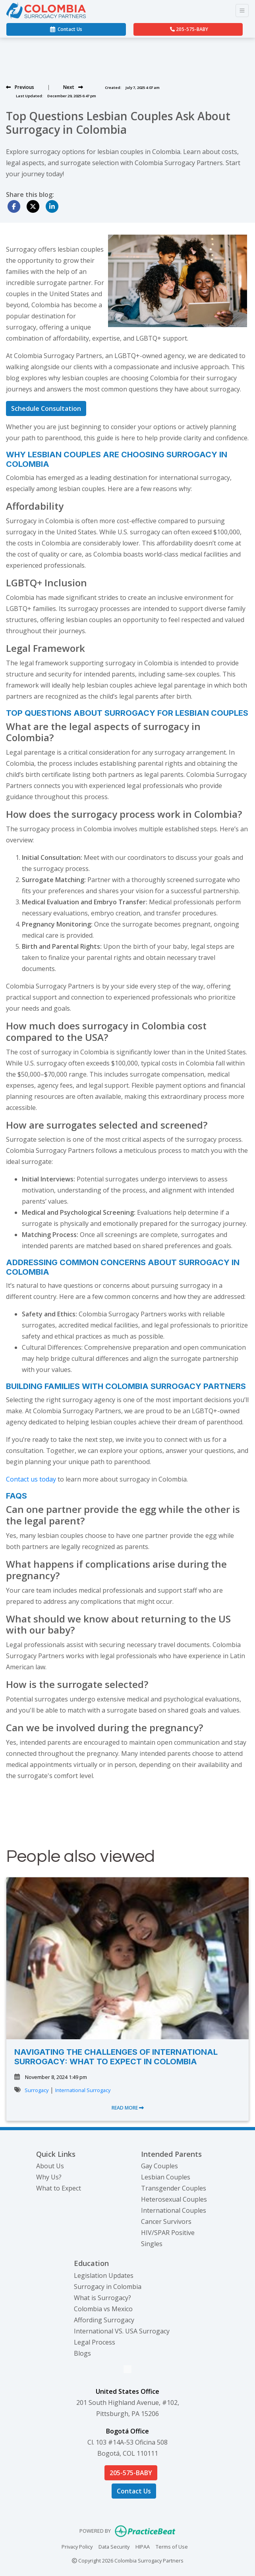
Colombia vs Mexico (103, 2308)
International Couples (173, 2210)
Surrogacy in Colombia (107, 2286)
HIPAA (142, 2546)
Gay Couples (159, 2166)
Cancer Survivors (166, 2221)
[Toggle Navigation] (242, 10)
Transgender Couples (173, 2188)
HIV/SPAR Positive (168, 2232)
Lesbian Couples (165, 2177)
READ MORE (128, 2107)
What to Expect (58, 2188)
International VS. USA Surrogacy (122, 2331)
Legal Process (94, 2342)
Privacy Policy (77, 2546)
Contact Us (134, 2491)
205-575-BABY (189, 29)
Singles (151, 2243)
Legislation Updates (103, 2275)
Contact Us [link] (66, 29)
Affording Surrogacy (104, 2320)
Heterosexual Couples (174, 2199)
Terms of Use (172, 2546)
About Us (50, 2166)
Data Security (114, 2546)
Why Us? (49, 2177)
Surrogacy (36, 2090)
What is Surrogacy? (102, 2297)
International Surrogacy (82, 2090)
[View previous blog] (20, 87)
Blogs (82, 2353)
